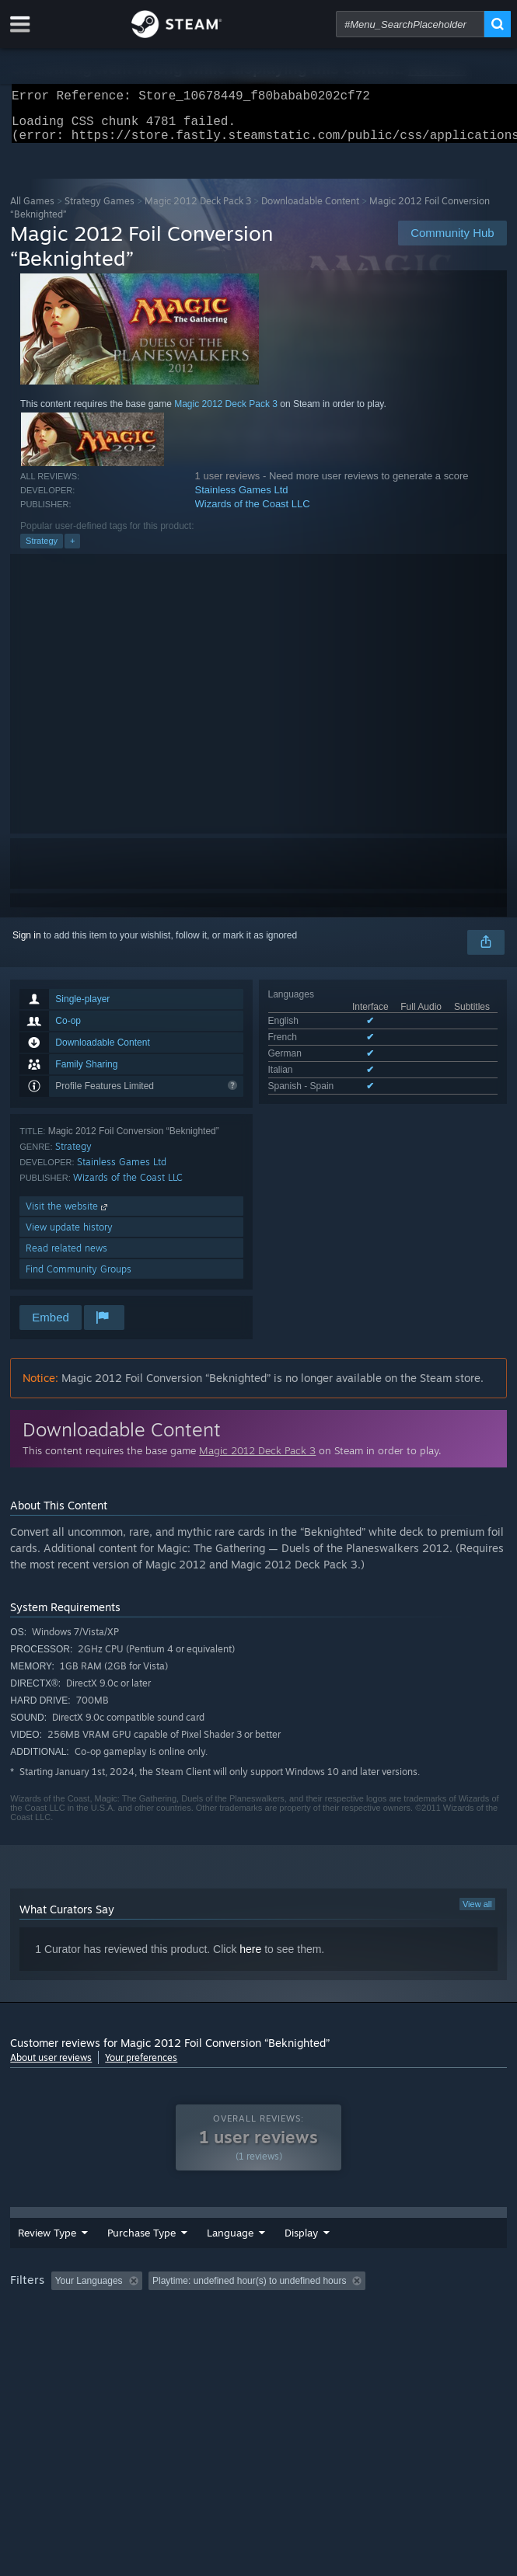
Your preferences (141, 2067)
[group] (258, 2326)
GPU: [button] (338, 2336)
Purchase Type (128, 2260)
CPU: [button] (286, 2336)
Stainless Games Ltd (241, 499)
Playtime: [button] (366, 2315)
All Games (32, 210)
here (250, 1958)
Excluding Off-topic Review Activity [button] (245, 2315)
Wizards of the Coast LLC (252, 513)
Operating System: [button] (207, 2336)
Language (227, 2260)
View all (477, 1913)
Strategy (42, 550)
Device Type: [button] (407, 2336)
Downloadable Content (310, 210)
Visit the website (68, 1215)
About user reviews (51, 2067)
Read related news (66, 1257)
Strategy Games (99, 210)
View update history (69, 1236)
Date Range (297, 2260)
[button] (63, 2315)
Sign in (26, 944)
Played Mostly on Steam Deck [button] (76, 2336)
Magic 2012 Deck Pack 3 (198, 210)
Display (383, 2260)
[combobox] (410, 24)
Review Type (34, 2260)
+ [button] (72, 550)
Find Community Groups (78, 1278)
